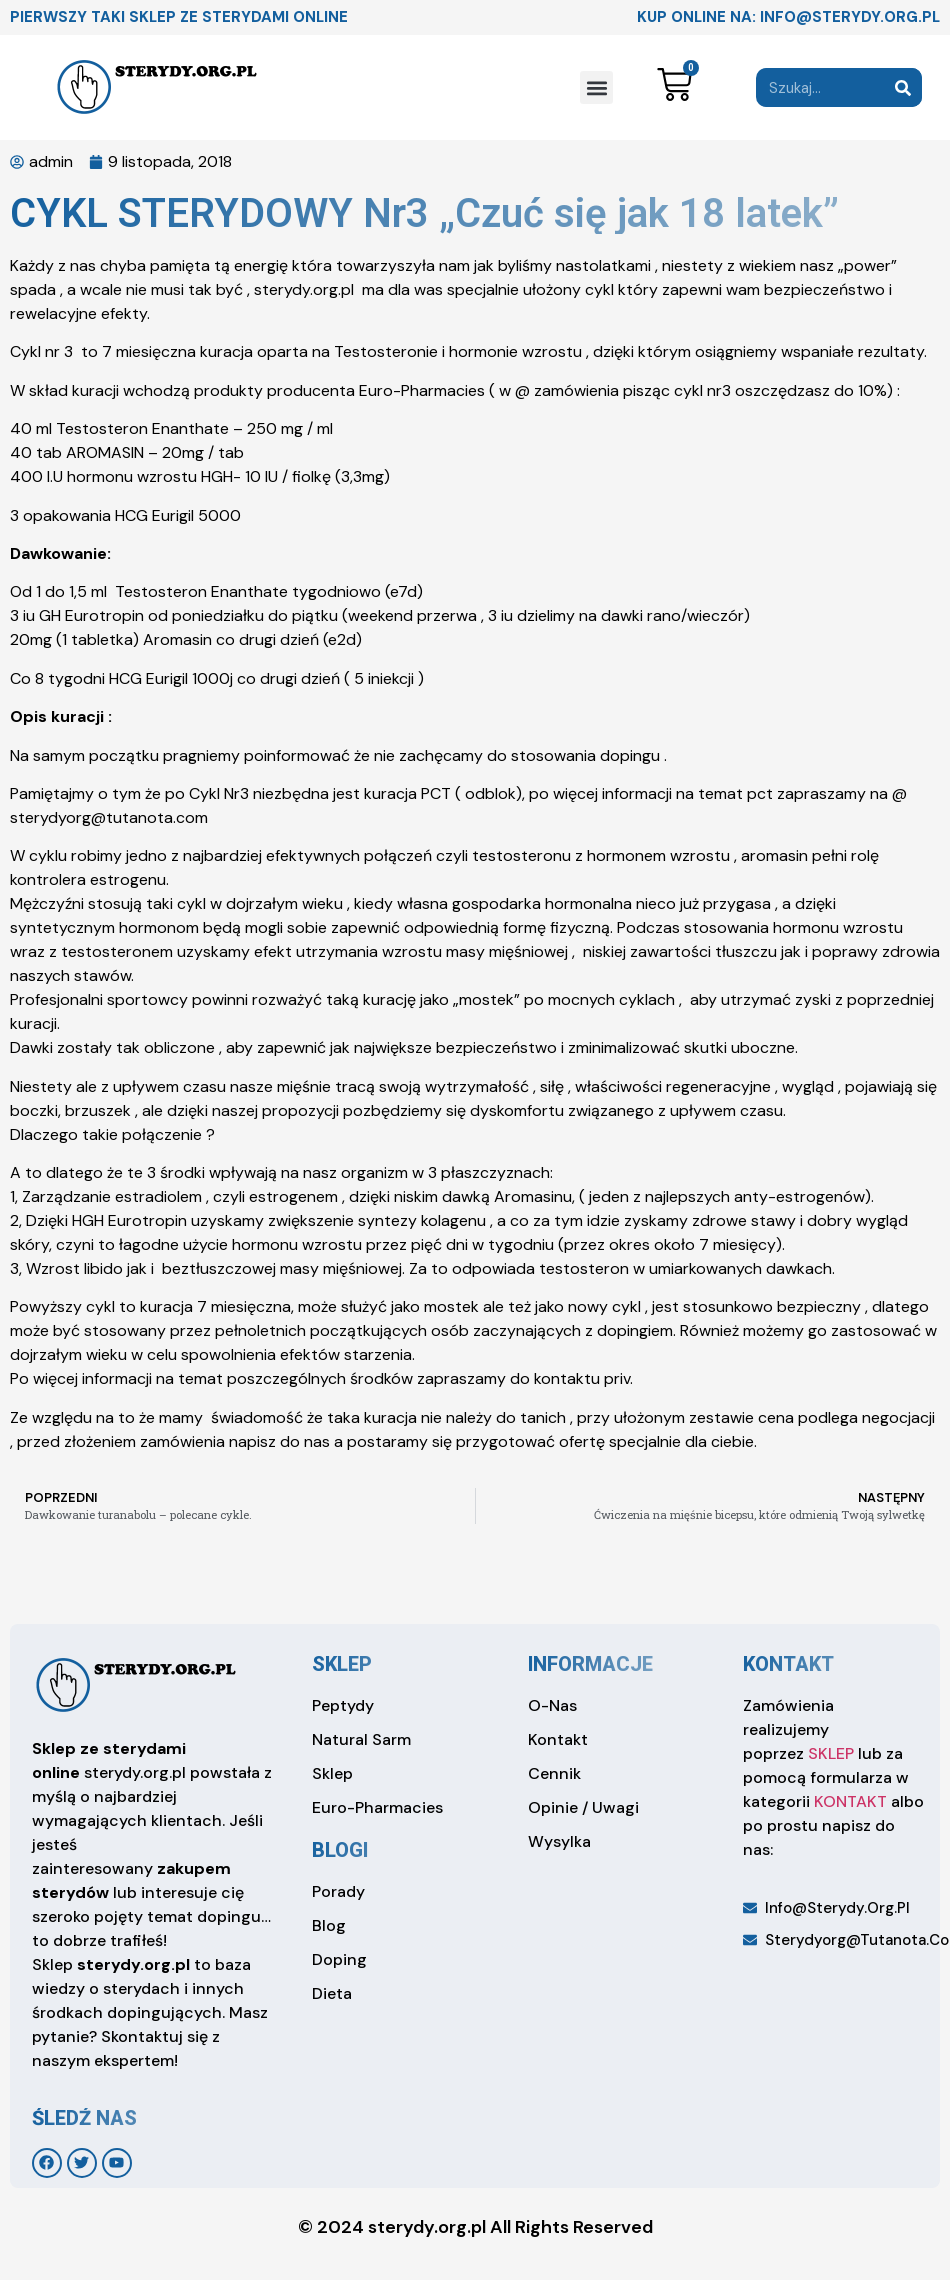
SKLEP (831, 1753)
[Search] (902, 87)
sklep (342, 1664)
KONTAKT (850, 1801)
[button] (596, 87)
